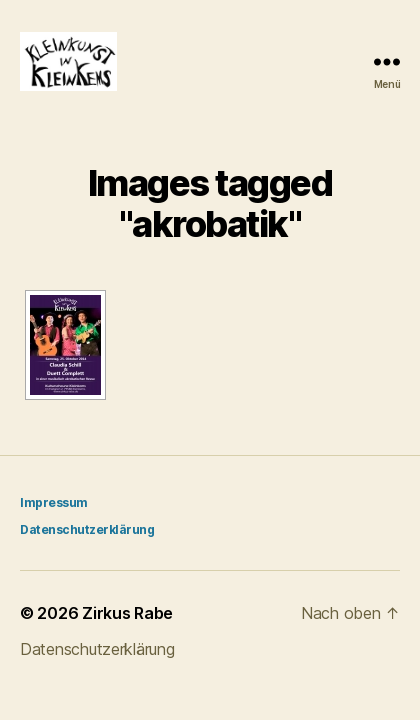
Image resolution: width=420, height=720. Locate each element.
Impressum (54, 502)
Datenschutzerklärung (87, 529)
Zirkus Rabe (127, 613)
